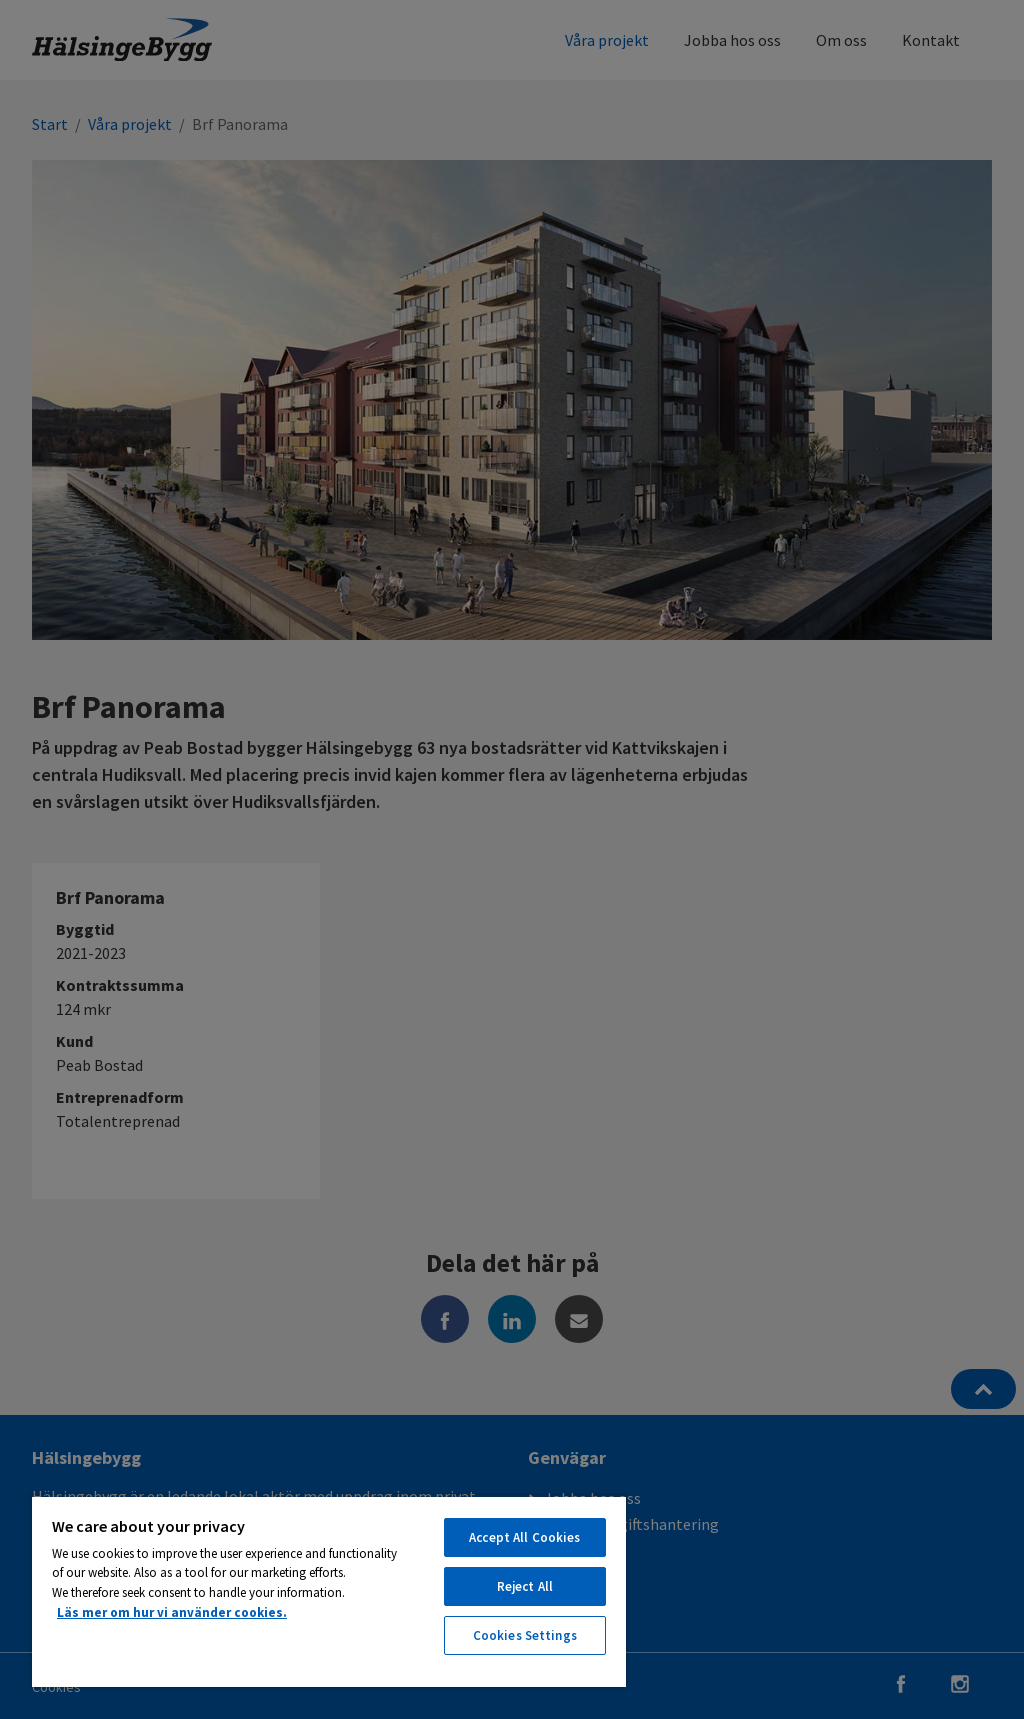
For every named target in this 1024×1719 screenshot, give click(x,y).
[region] (329, 1591)
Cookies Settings (525, 1635)
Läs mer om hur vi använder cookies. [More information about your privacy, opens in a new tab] (172, 1612)
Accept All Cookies (524, 1537)
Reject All (525, 1586)
